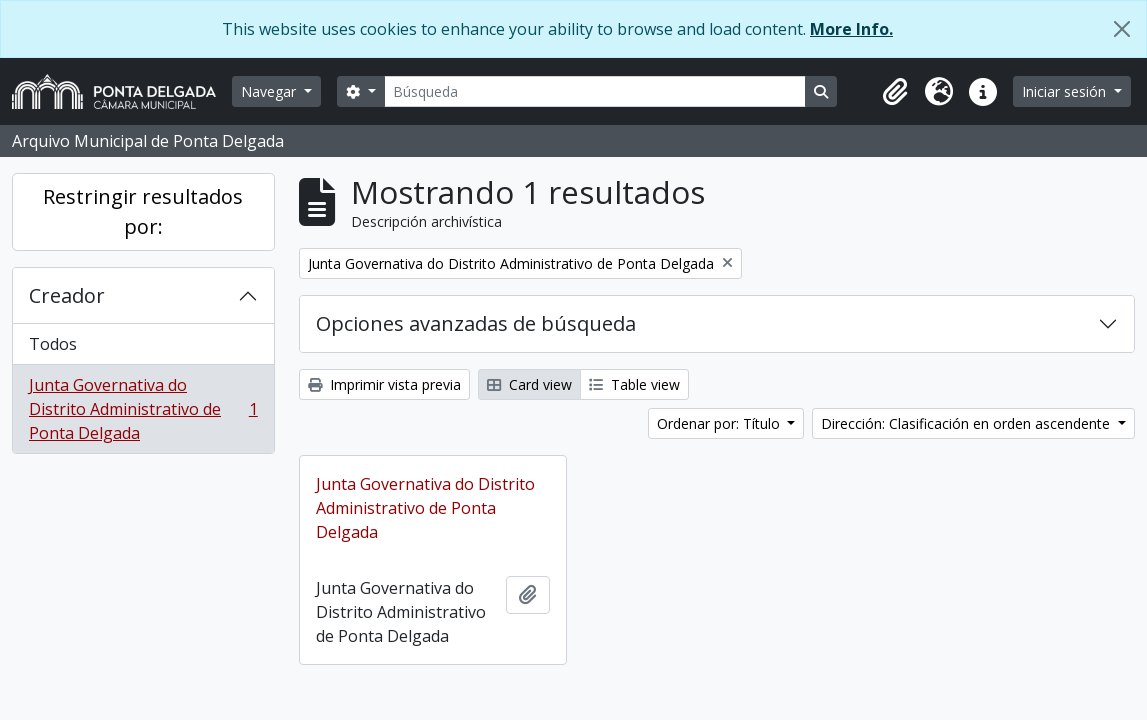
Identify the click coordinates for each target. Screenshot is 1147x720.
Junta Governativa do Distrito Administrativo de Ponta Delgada (143, 409)
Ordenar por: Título (720, 423)
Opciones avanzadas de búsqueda (476, 323)
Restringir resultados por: (143, 211)
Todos (53, 344)
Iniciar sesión (1066, 91)
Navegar (270, 91)
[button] (895, 92)
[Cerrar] (1122, 29)
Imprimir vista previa (384, 384)
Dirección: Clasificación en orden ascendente (967, 423)
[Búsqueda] (595, 91)
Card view (529, 384)
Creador (67, 295)
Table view (634, 384)
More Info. (851, 29)
